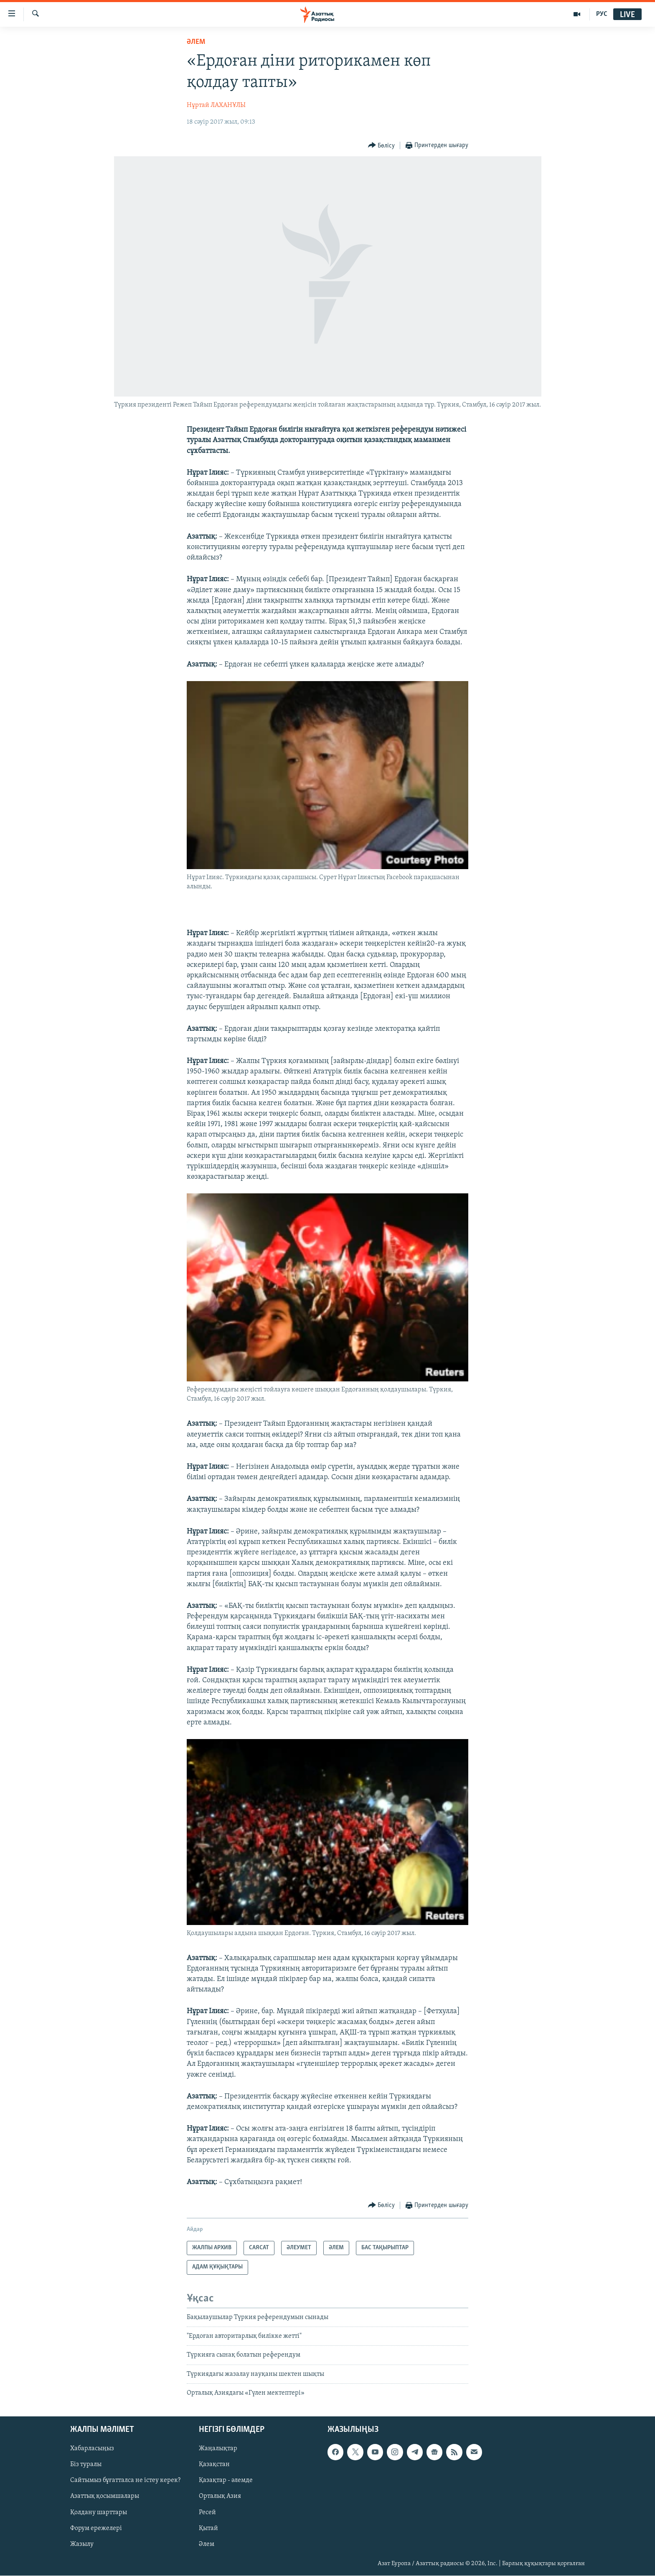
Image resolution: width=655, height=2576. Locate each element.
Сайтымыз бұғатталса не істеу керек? (125, 2480)
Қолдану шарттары (98, 2512)
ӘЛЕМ (196, 42)
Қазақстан (214, 2465)
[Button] (381, 145)
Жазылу (82, 2544)
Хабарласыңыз (92, 2449)
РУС (601, 14)
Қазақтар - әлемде (226, 2480)
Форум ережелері (96, 2528)
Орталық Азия (220, 2496)
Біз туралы (86, 2465)
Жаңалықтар (218, 2449)
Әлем (206, 2544)
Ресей (207, 2512)
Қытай (208, 2528)
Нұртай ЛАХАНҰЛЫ (216, 105)
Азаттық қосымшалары (104, 2496)
